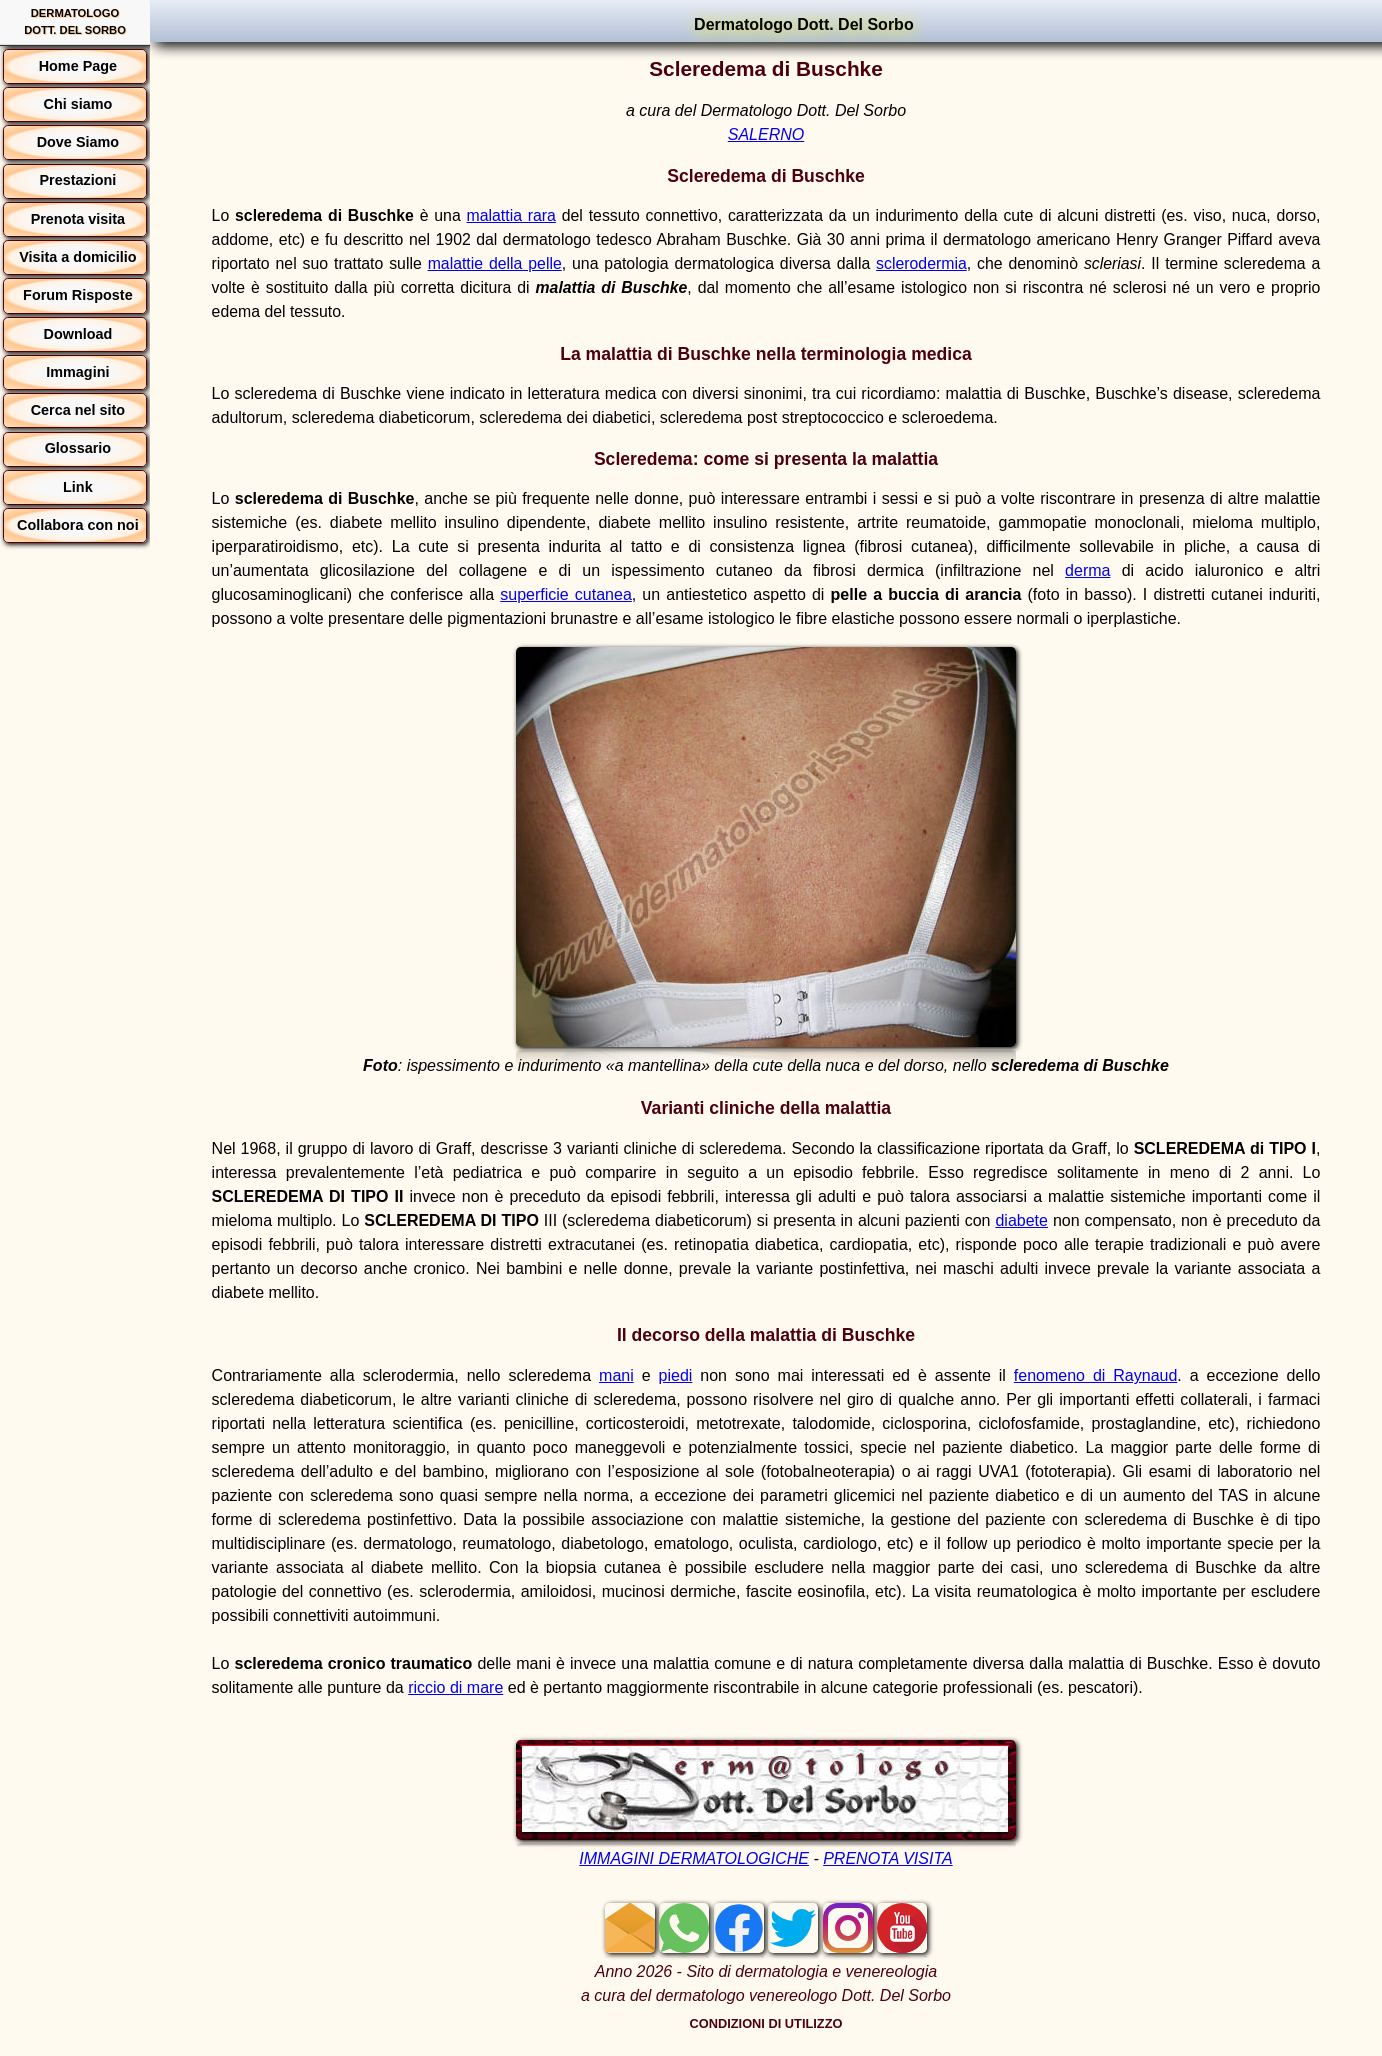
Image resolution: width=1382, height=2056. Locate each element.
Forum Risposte (78, 295)
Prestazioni (77, 180)
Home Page (78, 66)
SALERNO (766, 134)
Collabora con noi (78, 525)
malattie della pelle (495, 263)
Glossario (78, 448)
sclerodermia (921, 263)
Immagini (77, 372)
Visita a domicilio (77, 257)
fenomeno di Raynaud (1096, 1375)
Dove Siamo (78, 142)
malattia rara (511, 215)
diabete (1021, 1220)
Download (78, 334)
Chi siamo (77, 104)
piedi (676, 1375)
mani (616, 1375)
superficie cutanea (566, 594)
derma (1087, 570)
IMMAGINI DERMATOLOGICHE (694, 1858)
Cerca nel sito (78, 410)
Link (78, 487)
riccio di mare (455, 1687)
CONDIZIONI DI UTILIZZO (766, 2023)
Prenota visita (78, 219)
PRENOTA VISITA (888, 1858)
